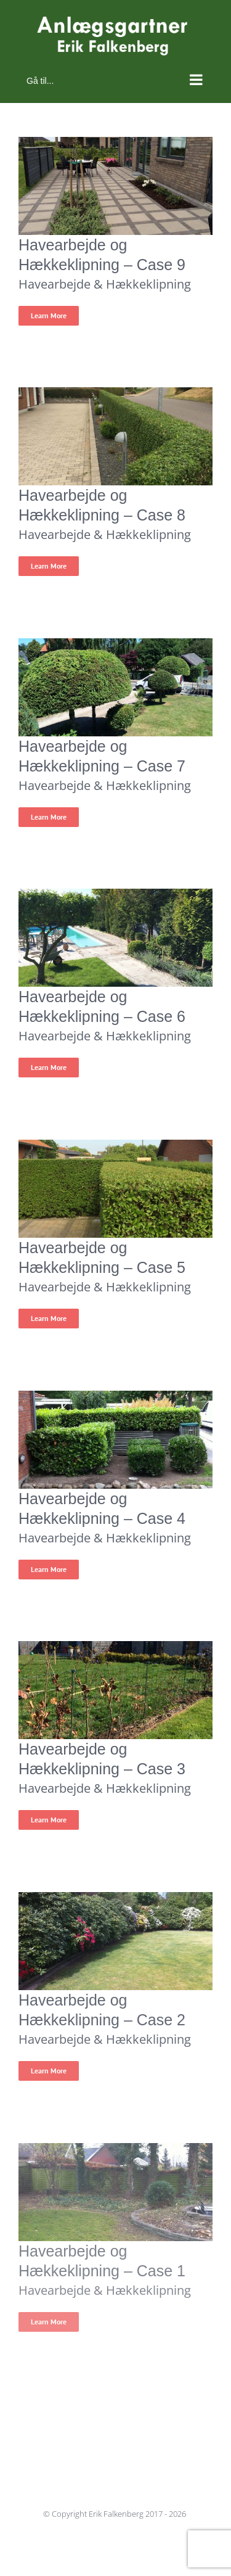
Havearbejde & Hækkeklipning (104, 284)
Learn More (49, 315)
